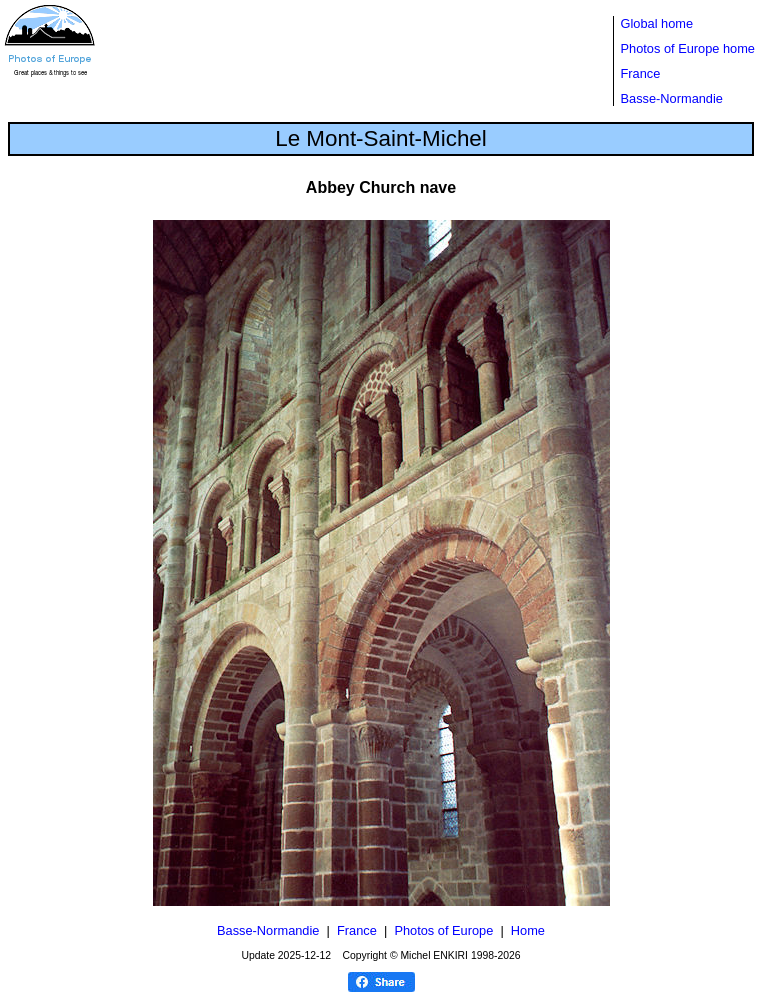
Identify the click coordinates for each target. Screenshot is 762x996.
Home (528, 930)
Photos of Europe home (688, 48)
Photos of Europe (443, 930)
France (641, 73)
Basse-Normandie (672, 98)
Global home (657, 23)
